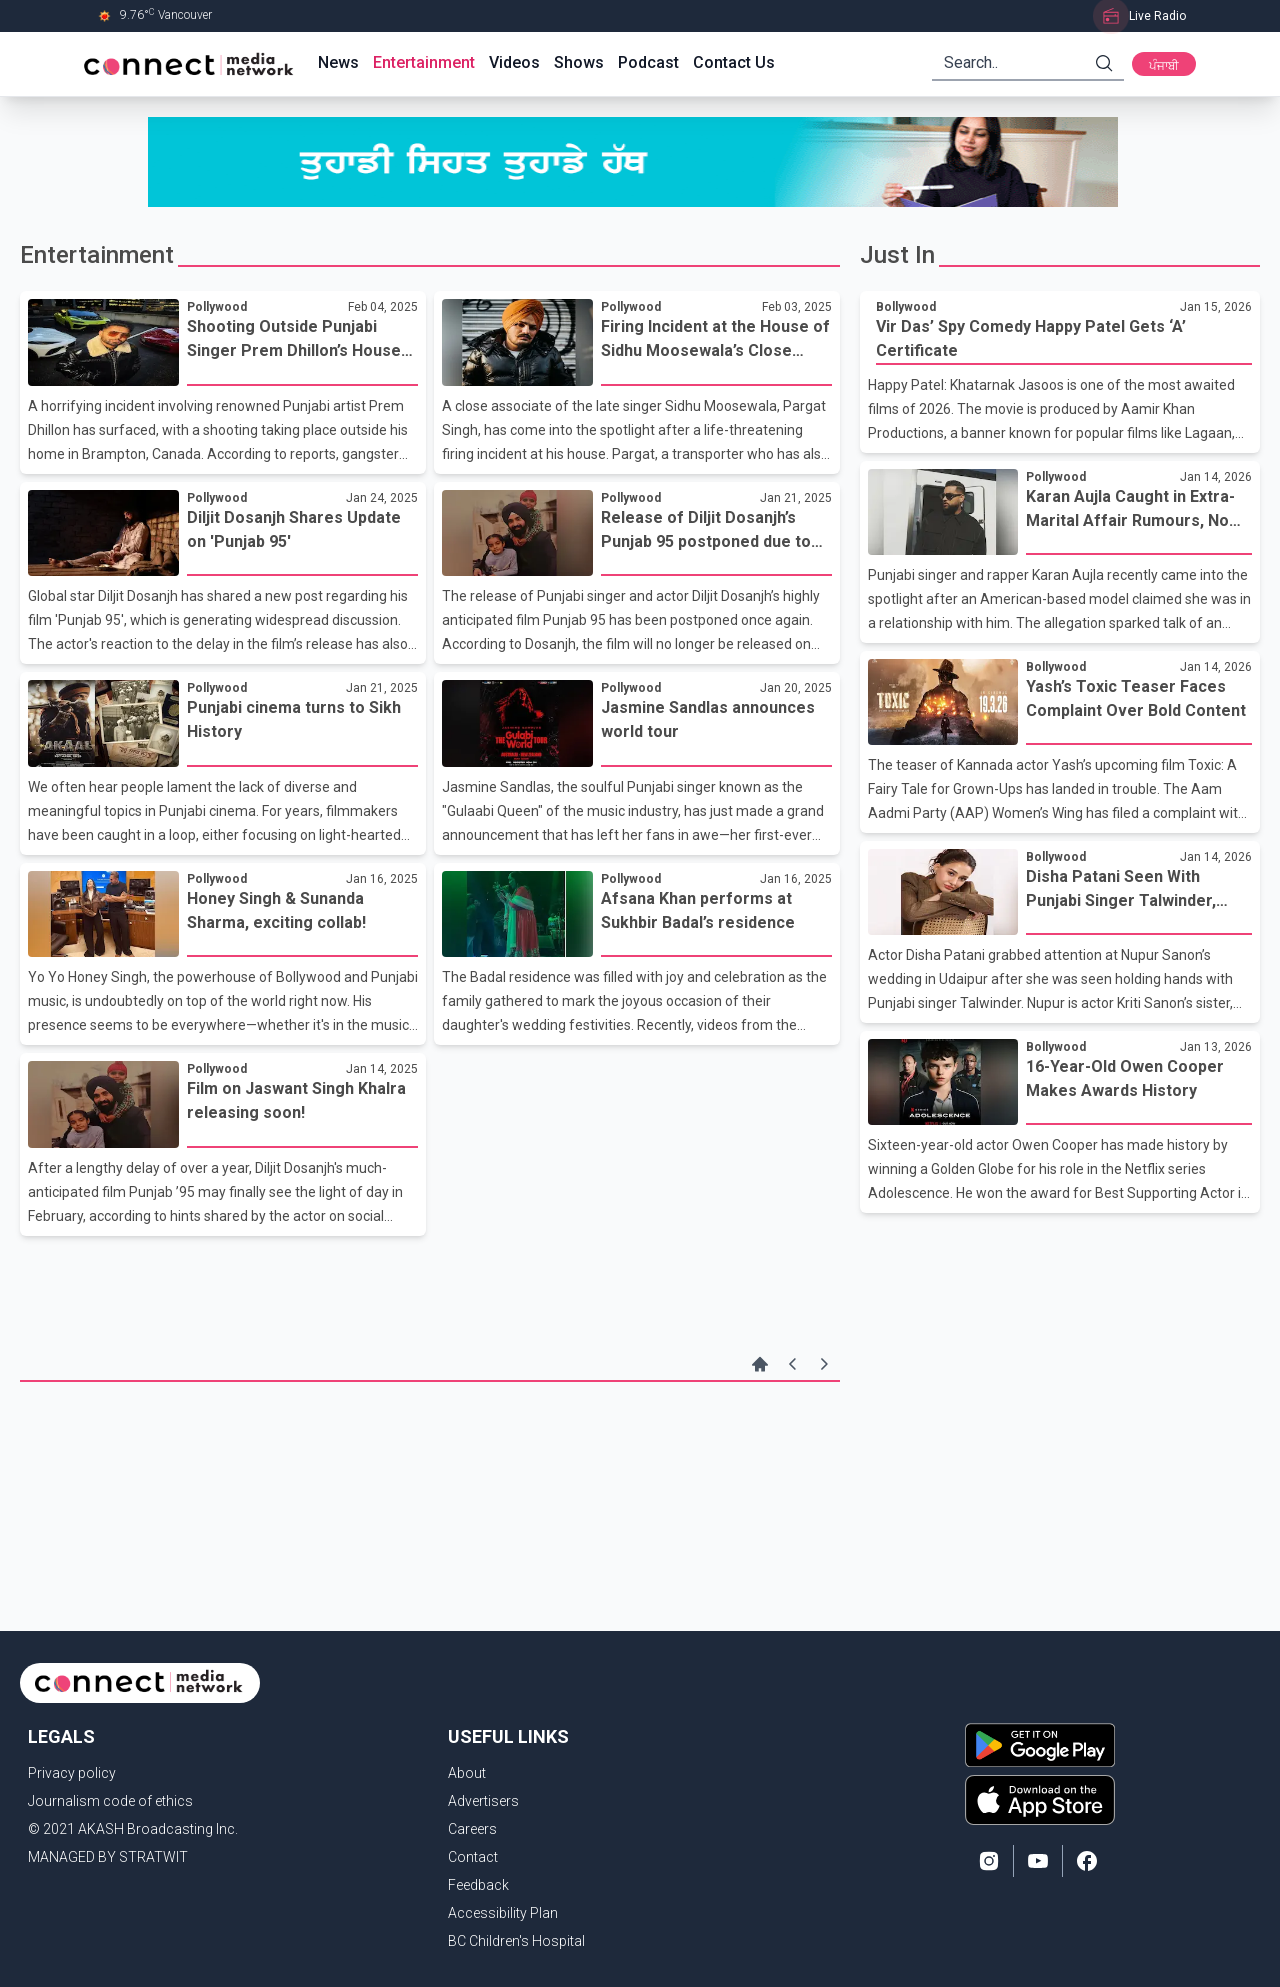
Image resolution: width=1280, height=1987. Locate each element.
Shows (579, 62)
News (338, 62)
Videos (514, 62)
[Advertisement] (430, 1447)
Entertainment (424, 62)
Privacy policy (72, 1773)
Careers (472, 1829)
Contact (473, 1857)
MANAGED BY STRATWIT (108, 1857)
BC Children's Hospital (516, 1941)
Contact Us (734, 62)
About (467, 1773)
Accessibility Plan (503, 1913)
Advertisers (483, 1801)
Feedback (478, 1885)
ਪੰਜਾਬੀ (1164, 66)
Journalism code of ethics (110, 1801)
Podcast (648, 62)
